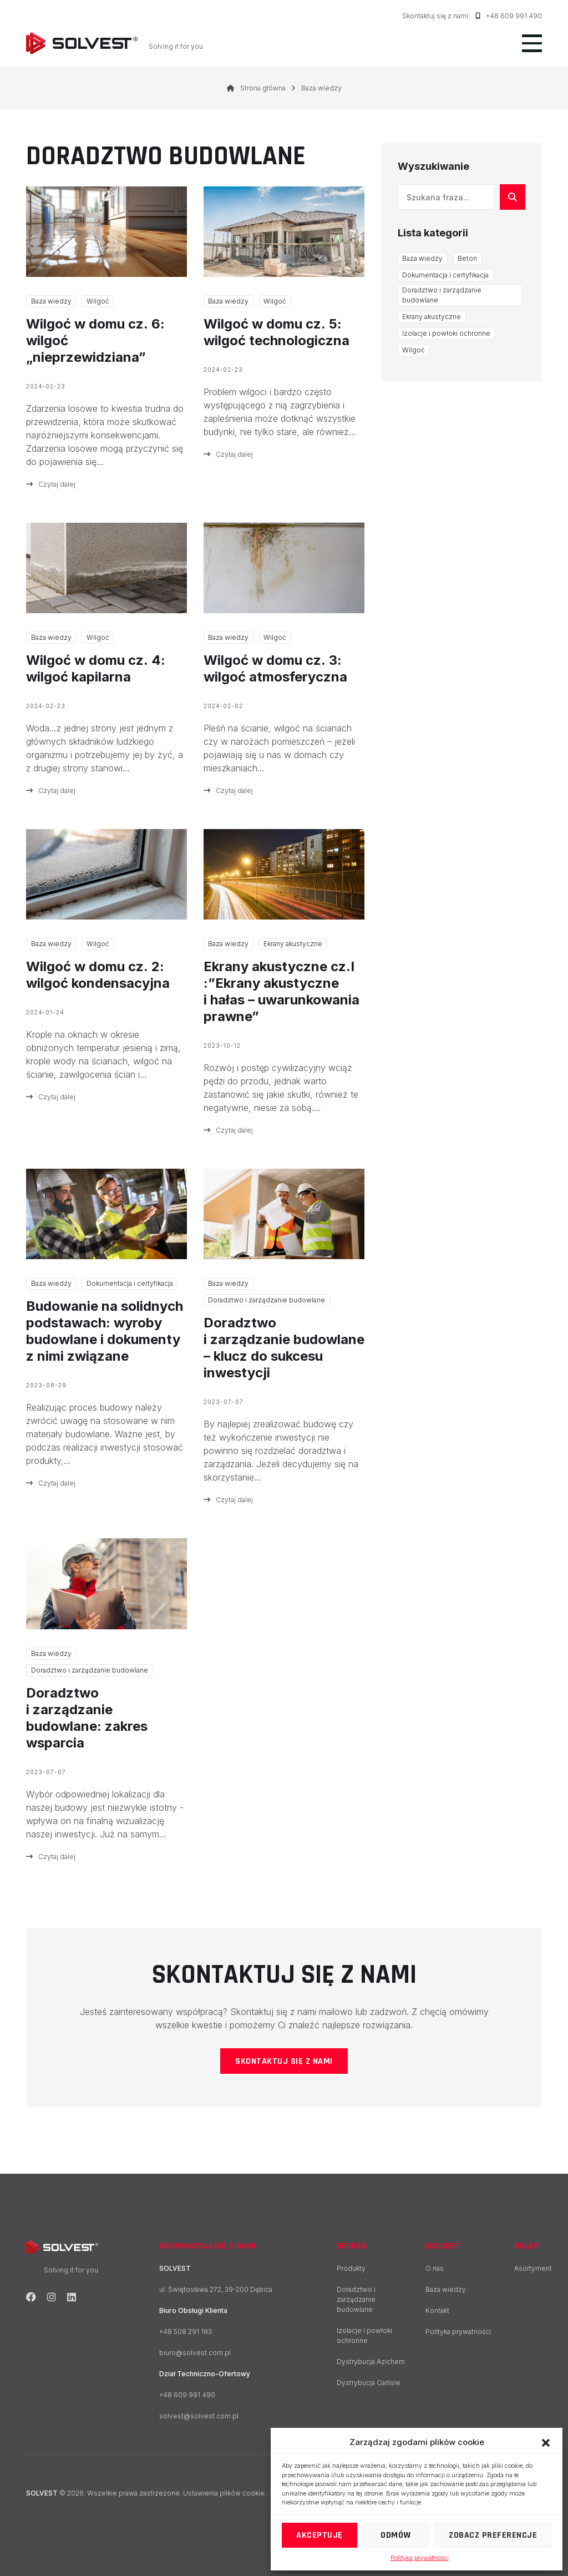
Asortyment (533, 2268)
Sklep (527, 2246)
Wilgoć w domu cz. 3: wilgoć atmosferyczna (275, 668)
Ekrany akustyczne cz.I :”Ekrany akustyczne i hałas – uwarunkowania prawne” (281, 991)
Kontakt (437, 2310)
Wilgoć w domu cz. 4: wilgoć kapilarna (95, 668)
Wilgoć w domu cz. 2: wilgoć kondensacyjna (98, 974)
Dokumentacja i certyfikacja (130, 1283)
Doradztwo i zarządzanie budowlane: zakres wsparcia (87, 1718)
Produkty (351, 2268)
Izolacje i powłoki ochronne (446, 333)
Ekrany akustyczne (292, 944)
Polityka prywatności (419, 2558)
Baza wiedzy (51, 301)
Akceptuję (319, 2535)
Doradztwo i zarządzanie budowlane (266, 1300)
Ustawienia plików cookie (224, 2493)
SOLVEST (443, 2246)
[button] (545, 2442)
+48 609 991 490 (508, 16)
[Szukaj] (512, 197)
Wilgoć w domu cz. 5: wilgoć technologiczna (276, 332)
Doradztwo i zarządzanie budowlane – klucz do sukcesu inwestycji (284, 1348)
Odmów (396, 2535)
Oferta (352, 2246)
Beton (467, 258)
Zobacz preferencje (493, 2535)
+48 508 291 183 (185, 2331)
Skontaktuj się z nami (284, 2061)
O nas (434, 2268)
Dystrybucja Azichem (371, 2361)
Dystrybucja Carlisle (368, 2382)
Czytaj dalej (50, 484)
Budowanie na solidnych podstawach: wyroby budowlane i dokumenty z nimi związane (104, 1331)
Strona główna (256, 88)
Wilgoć (98, 301)
